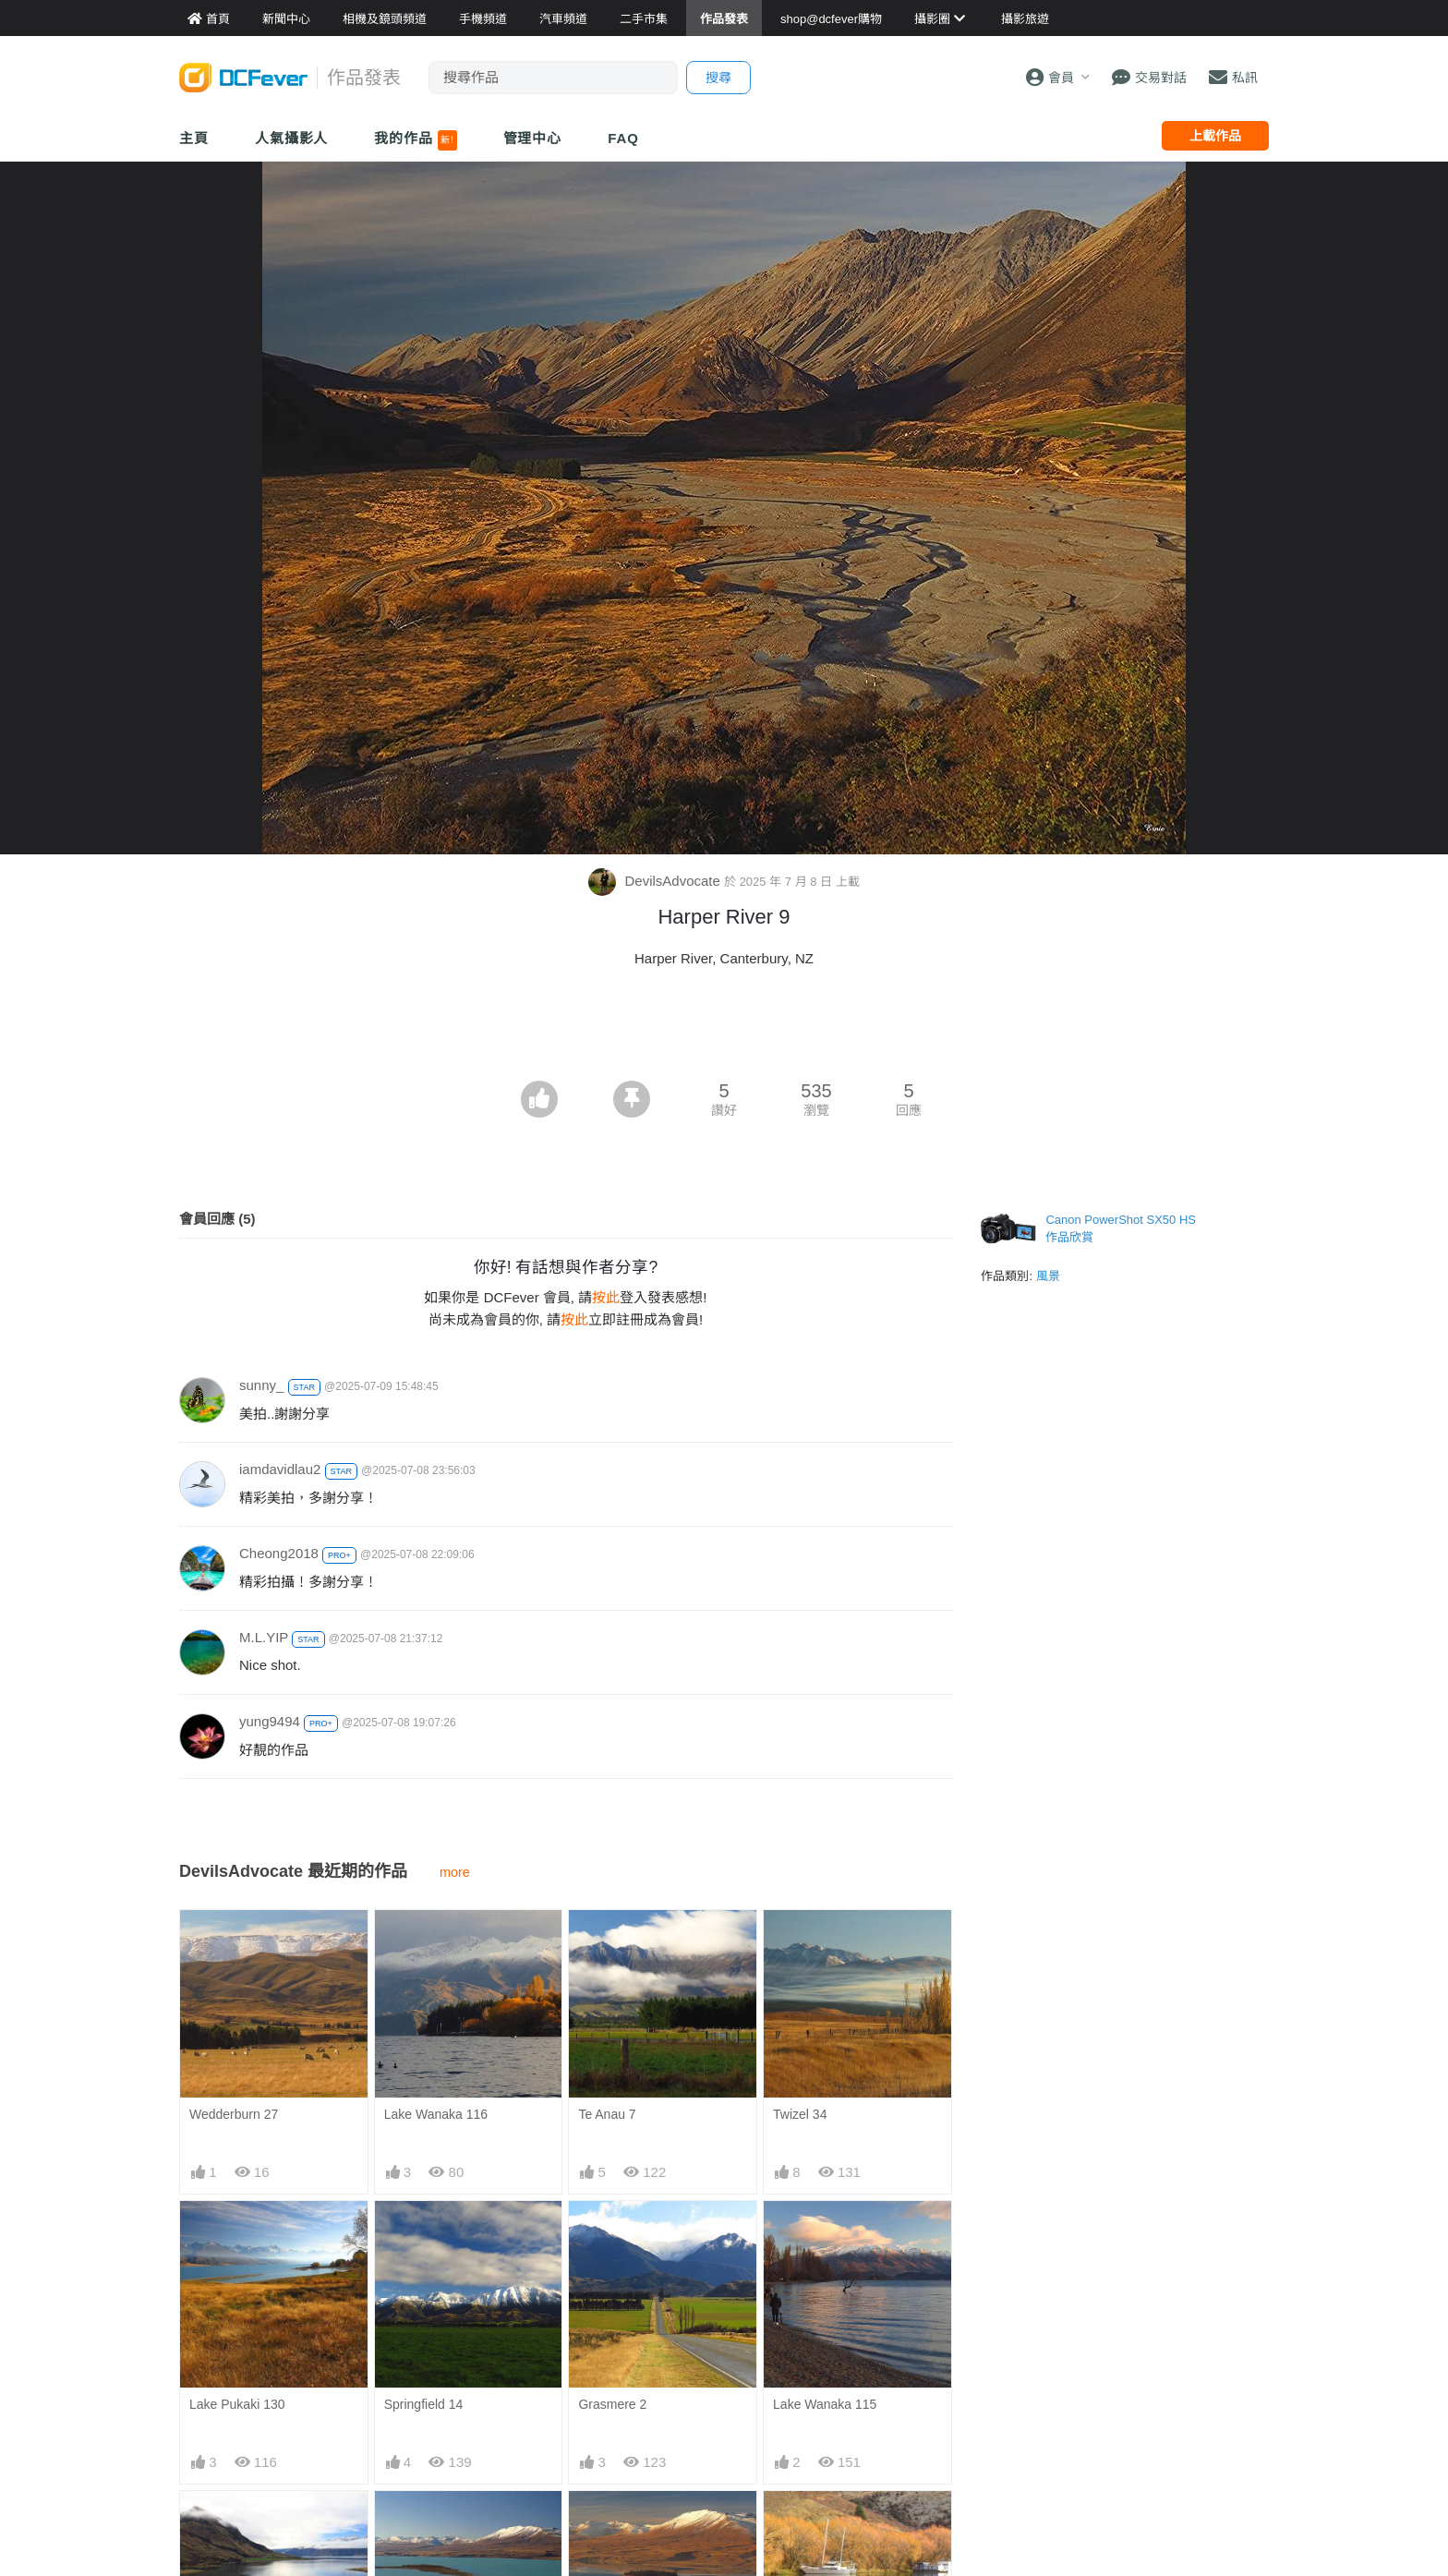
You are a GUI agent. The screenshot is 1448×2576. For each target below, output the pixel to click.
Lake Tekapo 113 (627, 2523)
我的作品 (415, 140)
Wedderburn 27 (233, 2114)
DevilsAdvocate (656, 881)
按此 (606, 1297)
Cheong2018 (279, 1553)
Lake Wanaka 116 (436, 2114)
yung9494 (269, 1721)
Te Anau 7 (606, 2114)
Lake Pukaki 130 (237, 2404)
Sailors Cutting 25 (824, 2523)
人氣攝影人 (292, 138)
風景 (1048, 1276)
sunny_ (261, 1385)
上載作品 (1215, 135)
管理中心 (532, 138)
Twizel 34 (800, 2114)
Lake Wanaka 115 (824, 2404)
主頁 (194, 138)
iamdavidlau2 (279, 1469)
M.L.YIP (263, 1637)
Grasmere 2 (612, 2404)
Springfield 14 (424, 2404)
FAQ (623, 138)
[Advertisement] (724, 1029)
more (455, 1872)
